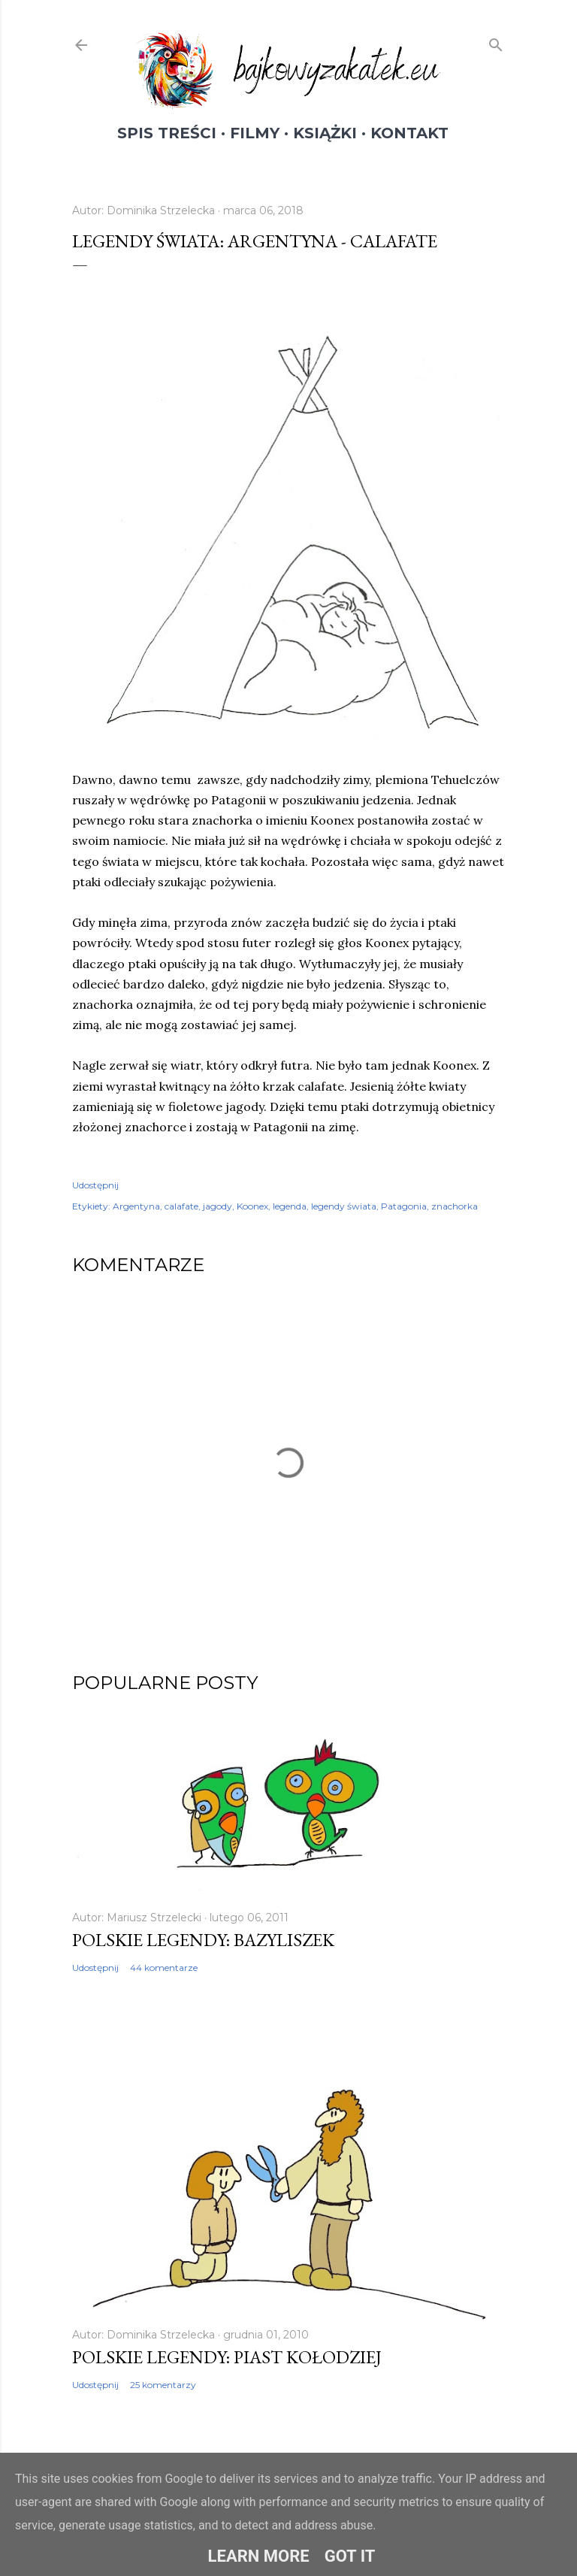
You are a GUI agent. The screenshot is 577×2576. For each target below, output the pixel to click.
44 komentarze (164, 1967)
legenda (290, 1206)
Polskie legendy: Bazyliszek (203, 1939)
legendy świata (343, 1206)
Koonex (252, 1206)
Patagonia (404, 1206)
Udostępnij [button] (95, 1185)
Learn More (259, 2556)
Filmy (254, 133)
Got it (350, 2556)
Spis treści (166, 133)
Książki (325, 133)
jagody (217, 1206)
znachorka (454, 1206)
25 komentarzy (163, 2384)
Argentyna (136, 1206)
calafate (181, 1206)
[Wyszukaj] (496, 42)
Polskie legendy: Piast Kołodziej (227, 2357)
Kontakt (409, 133)
